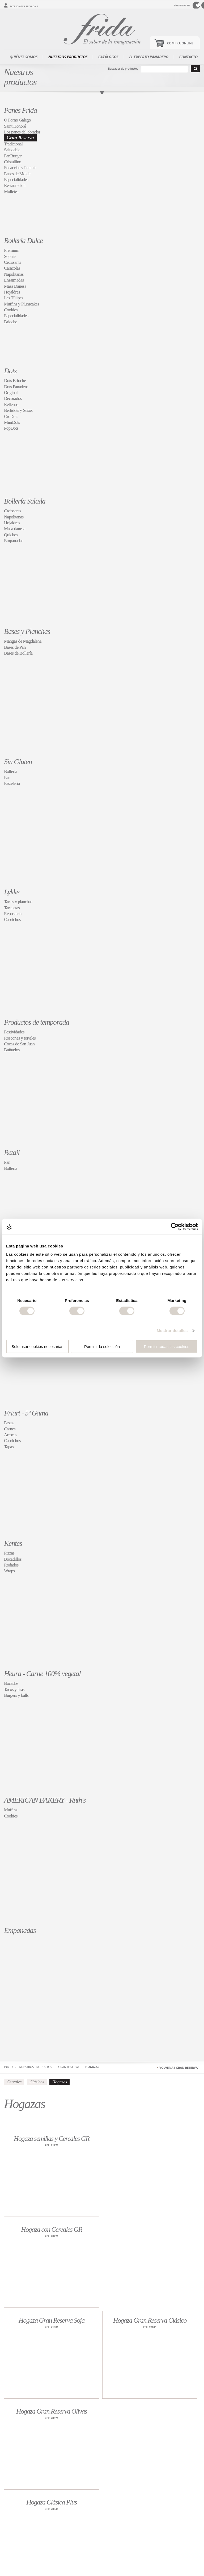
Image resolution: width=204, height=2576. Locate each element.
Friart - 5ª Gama (26, 1413)
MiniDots (12, 422)
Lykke (11, 892)
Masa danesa (14, 528)
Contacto (188, 56)
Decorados (13, 398)
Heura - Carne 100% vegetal (42, 1673)
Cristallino (12, 161)
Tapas (9, 1446)
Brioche (10, 321)
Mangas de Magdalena (22, 641)
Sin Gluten (18, 761)
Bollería (10, 771)
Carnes (9, 1428)
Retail (11, 1152)
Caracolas (12, 268)
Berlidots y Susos (18, 410)
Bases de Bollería (18, 653)
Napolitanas (14, 274)
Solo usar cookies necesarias (37, 1346)
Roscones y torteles (20, 1038)
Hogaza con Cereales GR (51, 2229)
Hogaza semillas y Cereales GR (52, 2138)
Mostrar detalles (172, 1330)
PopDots (11, 428)
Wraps (9, 1570)
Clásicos (36, 2082)
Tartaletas (12, 907)
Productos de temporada (36, 1022)
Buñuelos (12, 1049)
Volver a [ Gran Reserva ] (179, 2068)
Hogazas (92, 2067)
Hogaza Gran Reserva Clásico (149, 2320)
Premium (11, 250)
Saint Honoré (15, 126)
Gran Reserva (20, 137)
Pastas (9, 1422)
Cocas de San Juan (19, 1043)
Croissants (12, 262)
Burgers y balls (16, 1695)
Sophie (9, 256)
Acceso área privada (23, 6)
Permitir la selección (102, 1346)
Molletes (11, 191)
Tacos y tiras (14, 1689)
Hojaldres (12, 292)
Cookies (11, 309)
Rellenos (11, 404)
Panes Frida (20, 110)
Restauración (15, 185)
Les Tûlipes (13, 297)
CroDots (11, 416)
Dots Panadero (16, 386)
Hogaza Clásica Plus (51, 2502)
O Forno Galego (17, 120)
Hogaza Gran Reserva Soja (51, 2320)
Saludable (12, 149)
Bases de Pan (15, 647)
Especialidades (16, 179)
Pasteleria (12, 783)
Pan (7, 777)
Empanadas (13, 540)
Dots (10, 371)
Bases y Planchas (27, 631)
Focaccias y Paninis (20, 167)
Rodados (11, 1565)
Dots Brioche (15, 380)
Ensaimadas (14, 280)
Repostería (13, 913)
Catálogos (108, 56)
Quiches (11, 534)
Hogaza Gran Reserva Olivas (51, 2411)
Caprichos (12, 919)
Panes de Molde (17, 173)
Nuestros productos (68, 56)
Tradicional (13, 143)
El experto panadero (148, 56)
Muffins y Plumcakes (21, 304)
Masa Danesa (15, 286)
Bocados (11, 1683)
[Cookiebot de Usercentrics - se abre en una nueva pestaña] (174, 1226)
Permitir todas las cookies (166, 1346)
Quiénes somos (23, 56)
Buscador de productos (123, 68)
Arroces (10, 1434)
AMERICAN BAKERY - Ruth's (45, 1800)
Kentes (13, 1543)
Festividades (14, 1031)
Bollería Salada (24, 501)
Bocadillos (13, 1559)
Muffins (10, 1809)
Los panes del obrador (22, 132)
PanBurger (13, 155)
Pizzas (9, 1553)
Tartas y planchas (18, 901)
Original (11, 392)
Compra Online (180, 43)
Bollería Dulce (23, 240)
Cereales (14, 2082)
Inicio (8, 2067)
